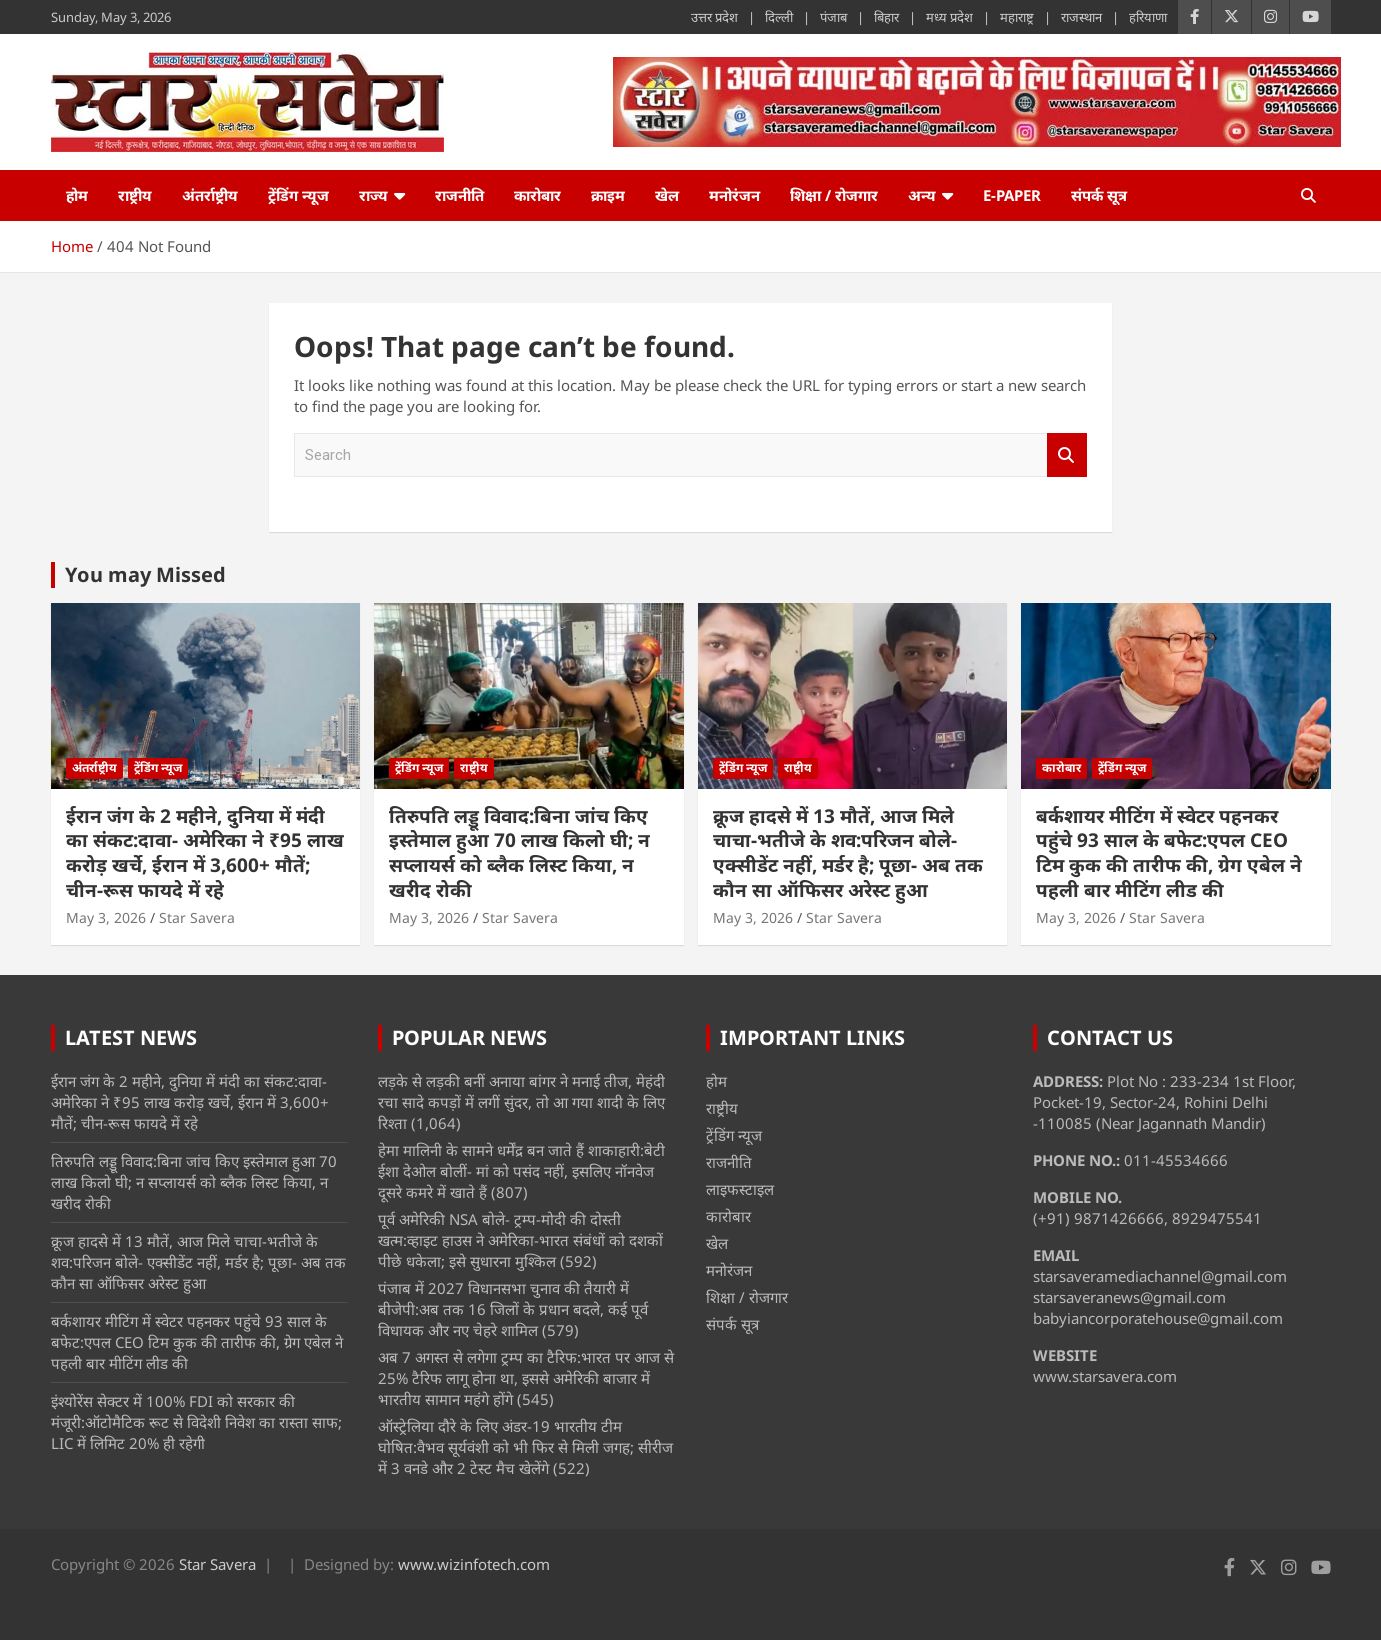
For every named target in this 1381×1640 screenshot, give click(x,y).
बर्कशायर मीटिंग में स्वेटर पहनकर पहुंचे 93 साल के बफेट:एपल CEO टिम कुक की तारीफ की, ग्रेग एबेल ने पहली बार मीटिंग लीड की (1169, 853)
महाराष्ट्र (1017, 17)
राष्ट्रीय (135, 195)
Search (1067, 455)
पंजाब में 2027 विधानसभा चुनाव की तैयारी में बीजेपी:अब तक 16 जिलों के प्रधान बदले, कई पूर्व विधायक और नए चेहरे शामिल (513, 1309)
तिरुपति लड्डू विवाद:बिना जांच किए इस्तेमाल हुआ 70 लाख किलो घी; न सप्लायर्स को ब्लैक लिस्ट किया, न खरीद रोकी (519, 853)
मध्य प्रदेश (949, 17)
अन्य (922, 195)
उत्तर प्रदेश (714, 17)
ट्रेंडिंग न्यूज (298, 195)
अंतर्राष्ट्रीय (210, 195)
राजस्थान (1081, 17)
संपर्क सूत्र (1099, 195)
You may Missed (145, 574)
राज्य (373, 195)
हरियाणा (1148, 17)
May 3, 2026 (106, 917)
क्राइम (608, 195)
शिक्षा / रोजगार (834, 195)
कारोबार (537, 195)
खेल (667, 195)
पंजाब (833, 17)
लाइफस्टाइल (740, 1189)
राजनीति (459, 195)
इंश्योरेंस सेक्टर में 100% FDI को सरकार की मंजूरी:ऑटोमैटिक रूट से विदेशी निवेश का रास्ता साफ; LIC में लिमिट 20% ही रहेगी (196, 1422)
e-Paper (1012, 195)
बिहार (886, 17)
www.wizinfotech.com (474, 1564)
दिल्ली (779, 17)
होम (77, 195)
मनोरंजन (734, 195)
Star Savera (197, 917)
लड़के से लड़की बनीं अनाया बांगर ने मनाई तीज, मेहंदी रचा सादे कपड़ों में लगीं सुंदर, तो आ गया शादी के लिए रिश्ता (521, 1102)
